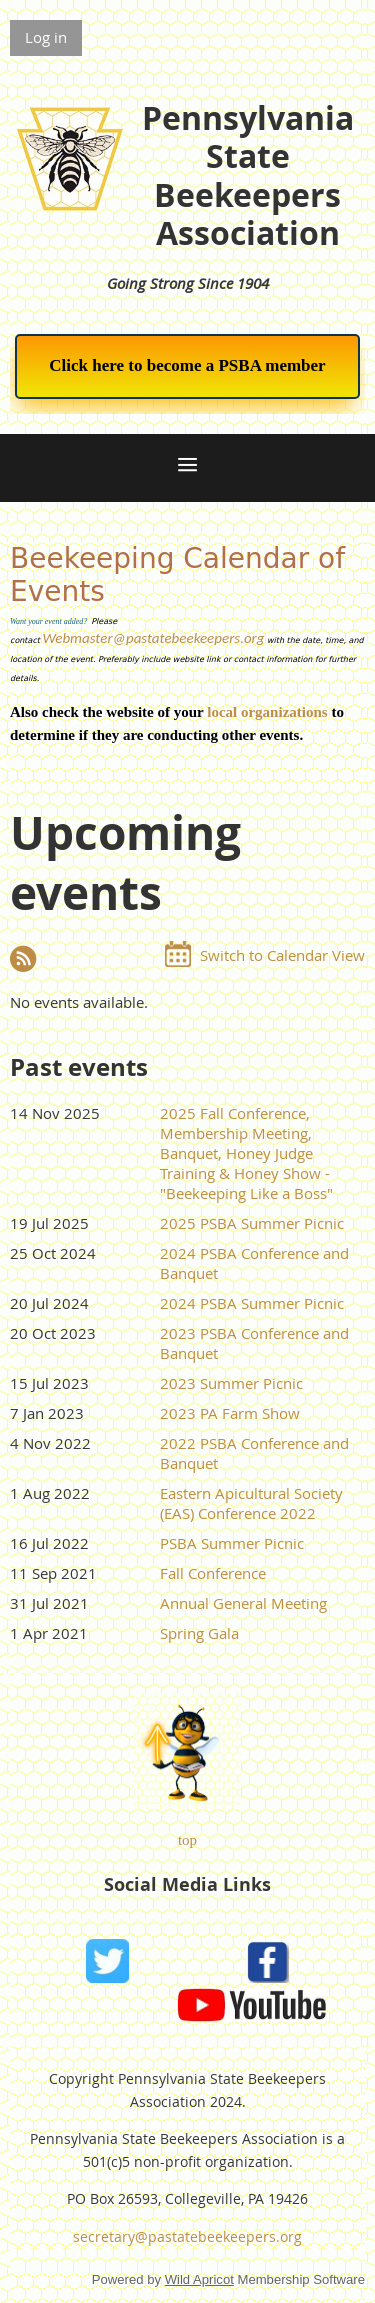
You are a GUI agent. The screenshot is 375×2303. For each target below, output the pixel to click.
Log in (46, 37)
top (187, 1840)
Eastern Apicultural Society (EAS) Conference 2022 (251, 1503)
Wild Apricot (199, 2279)
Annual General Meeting (243, 1603)
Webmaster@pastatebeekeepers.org (153, 638)
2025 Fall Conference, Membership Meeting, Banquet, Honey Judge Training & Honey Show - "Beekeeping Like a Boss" (246, 1153)
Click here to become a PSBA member (187, 365)
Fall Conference (213, 1573)
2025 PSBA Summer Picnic (252, 1223)
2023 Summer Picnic (231, 1383)
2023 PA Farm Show (230, 1413)
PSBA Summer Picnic (232, 1543)
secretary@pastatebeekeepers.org (187, 2236)
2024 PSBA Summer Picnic (252, 1303)
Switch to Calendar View (282, 955)
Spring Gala (199, 1633)
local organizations (267, 712)
